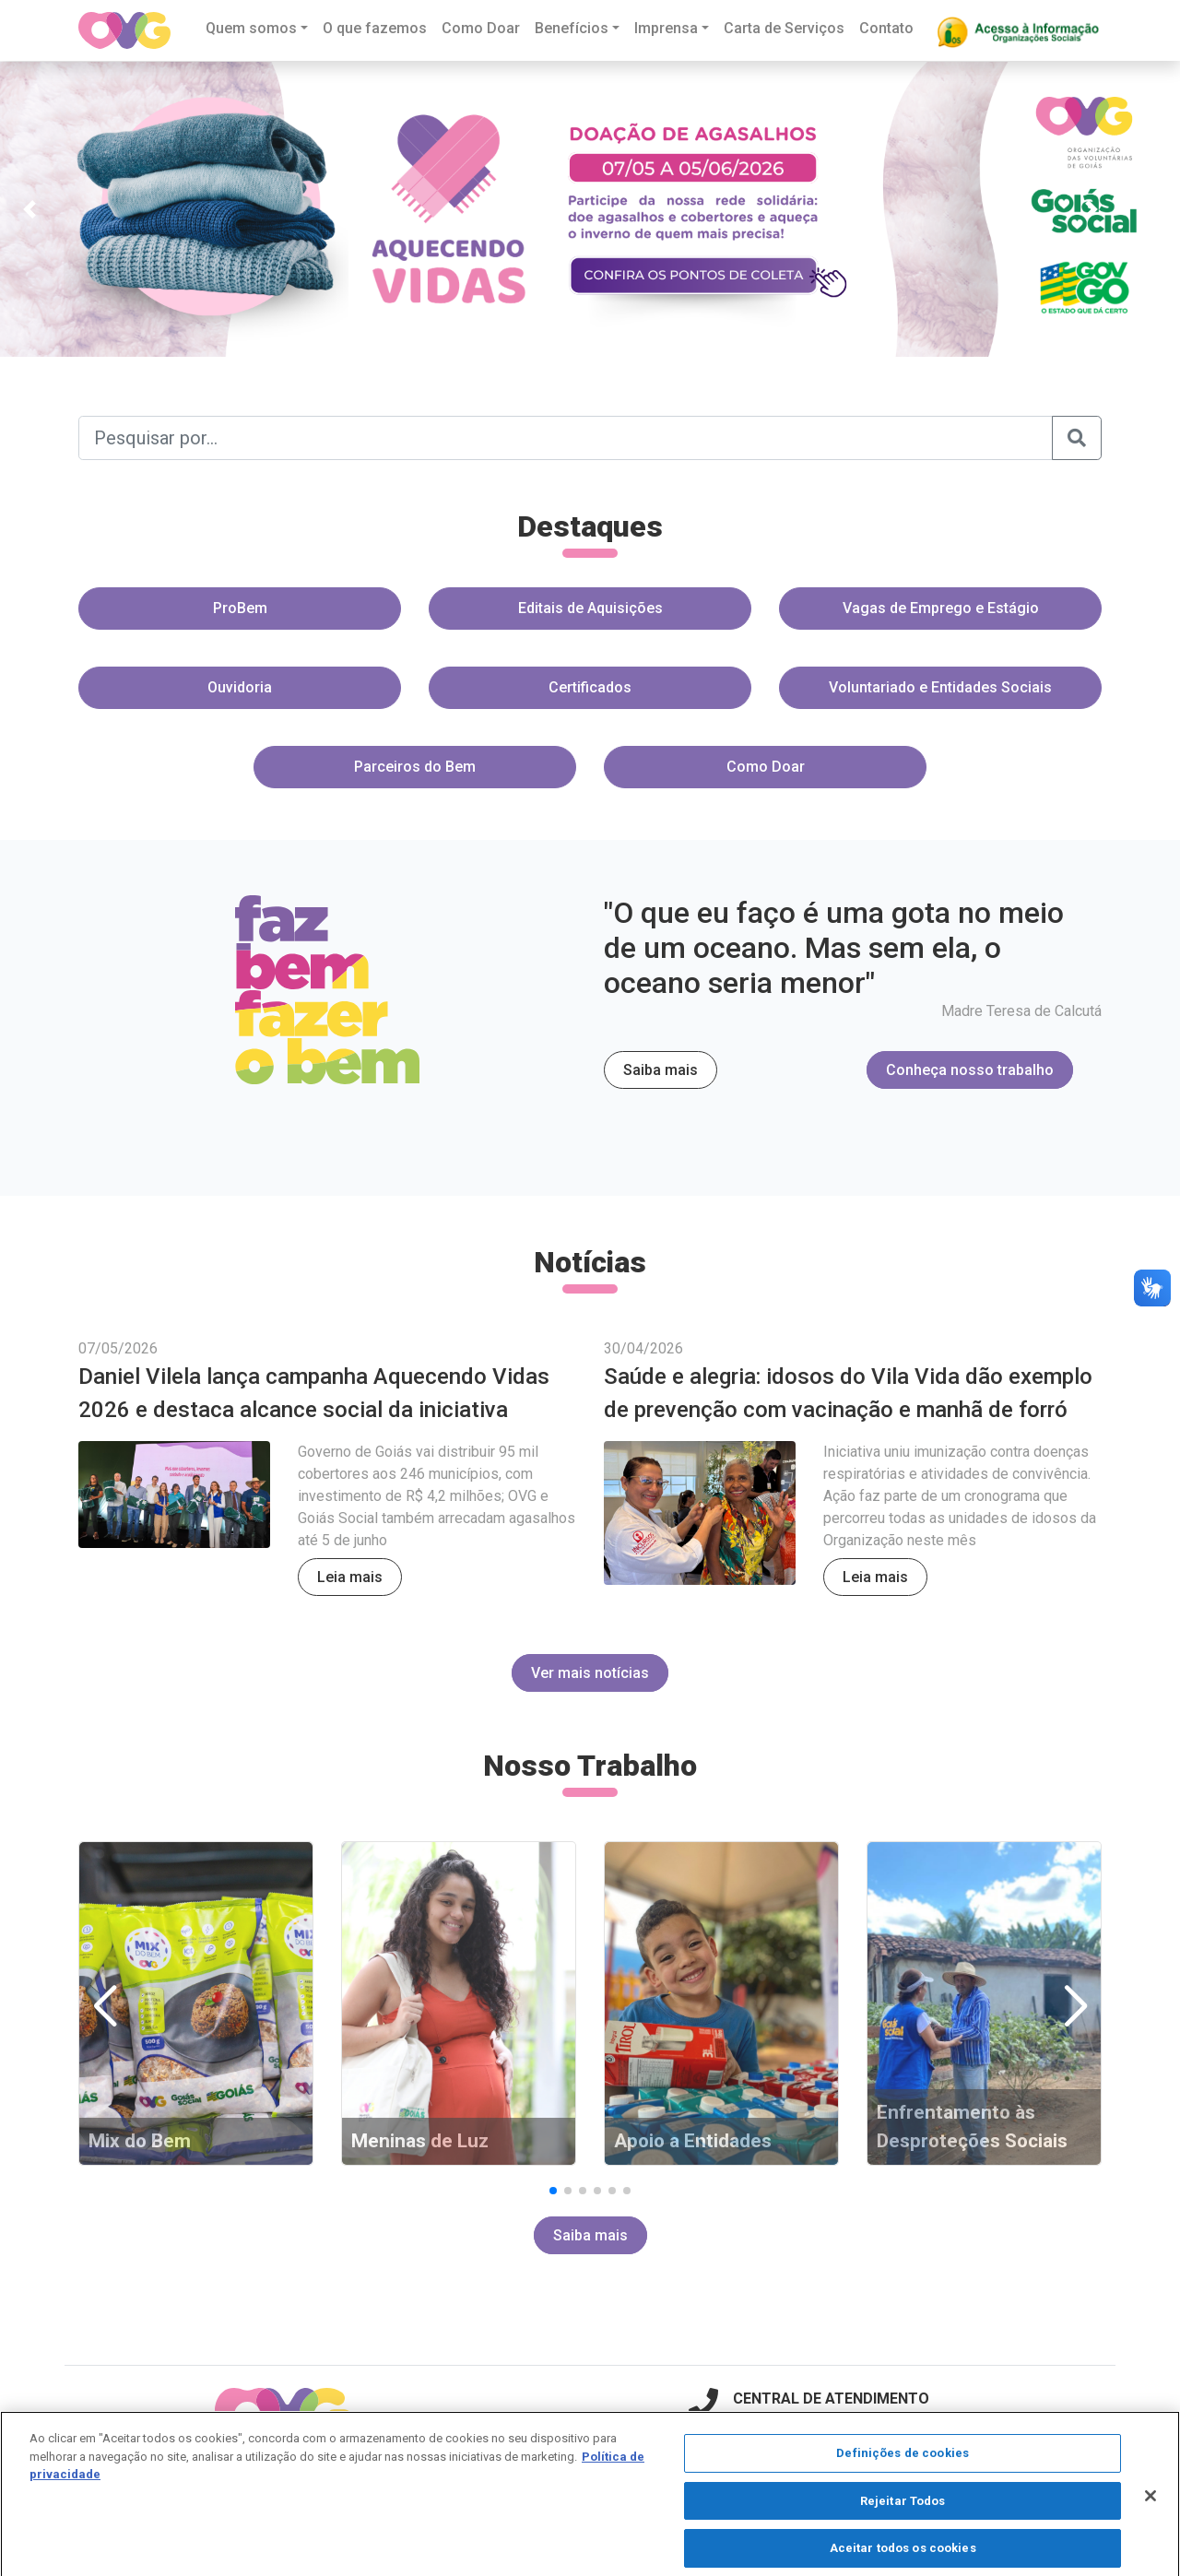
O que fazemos (375, 28)
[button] (29, 209)
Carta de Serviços (784, 28)
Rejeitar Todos (903, 2512)
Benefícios (571, 28)
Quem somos (251, 28)
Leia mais (350, 1577)
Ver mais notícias (590, 1673)
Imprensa (666, 28)
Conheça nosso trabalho (970, 1070)
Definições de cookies (902, 2464)
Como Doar (481, 28)
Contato (886, 28)
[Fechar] (1150, 2507)
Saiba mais (660, 1070)
